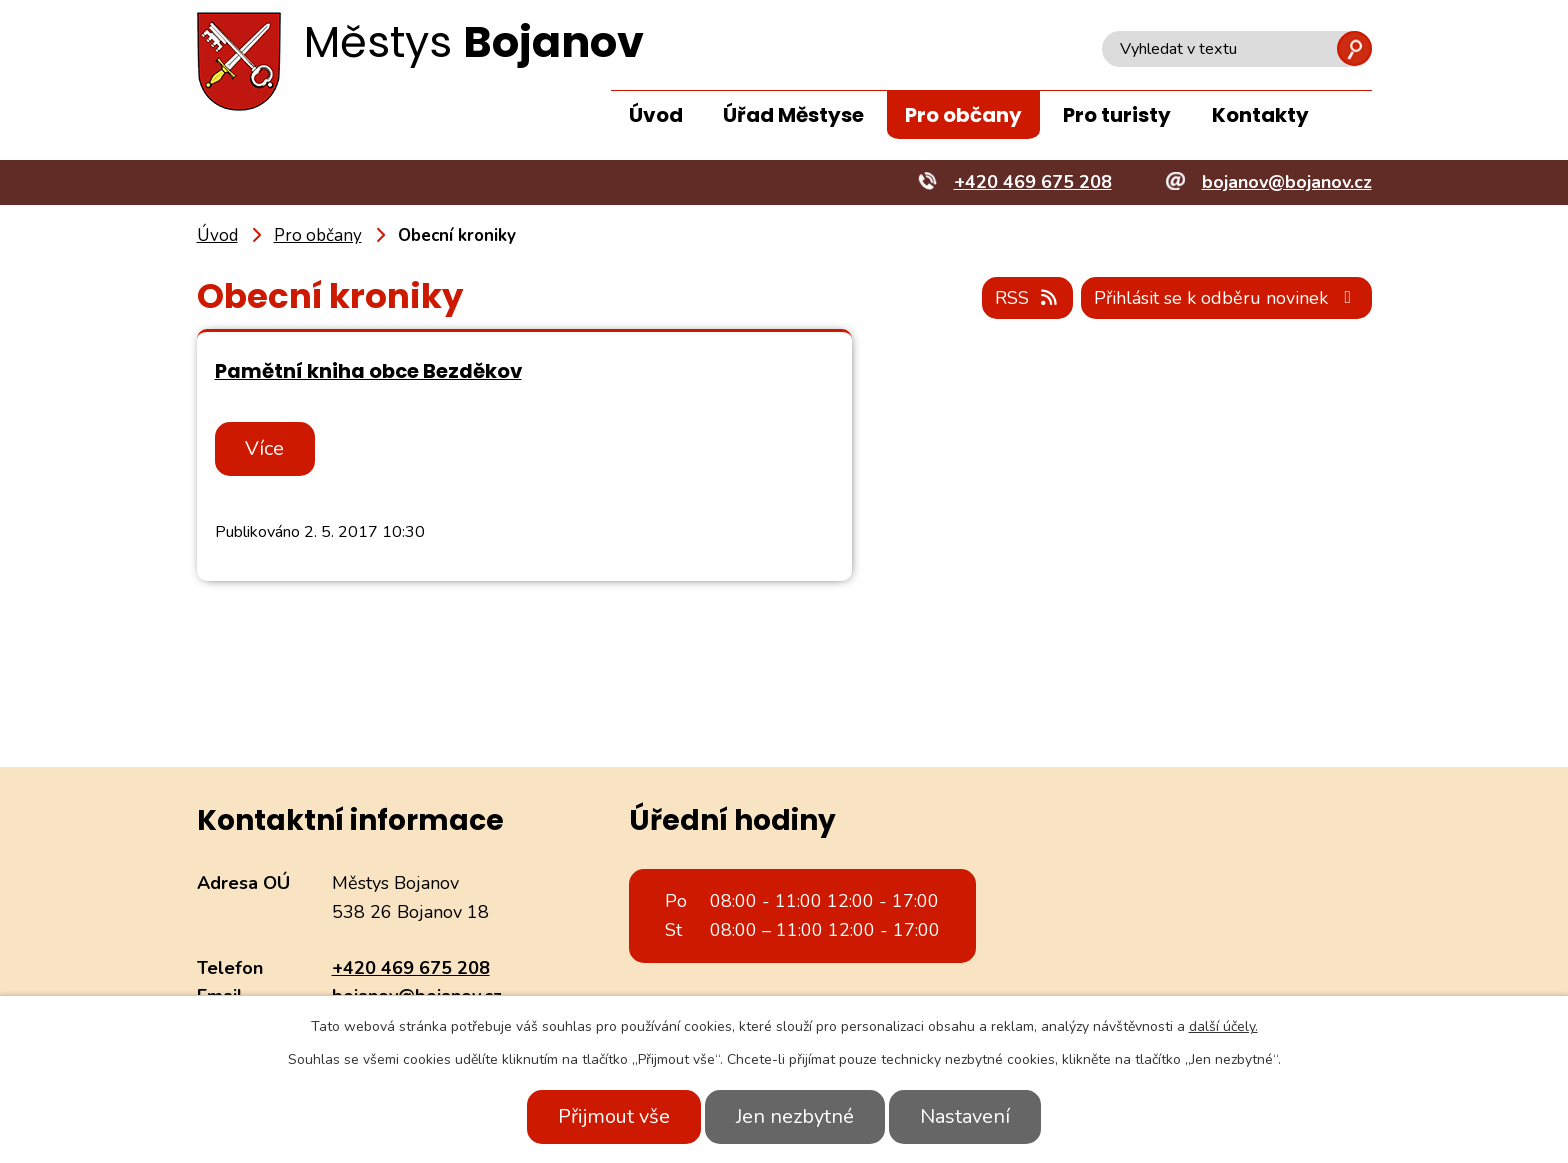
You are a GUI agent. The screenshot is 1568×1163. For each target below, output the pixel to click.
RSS (1026, 298)
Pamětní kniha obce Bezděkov (368, 371)
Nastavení (967, 1116)
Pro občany (963, 115)
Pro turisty (1117, 115)
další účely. (1223, 1026)
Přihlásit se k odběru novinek (1226, 298)
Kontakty (1260, 115)
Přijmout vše (612, 1116)
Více (266, 448)
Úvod (656, 115)
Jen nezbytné (795, 1116)
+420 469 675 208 (411, 968)
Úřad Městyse (793, 115)
